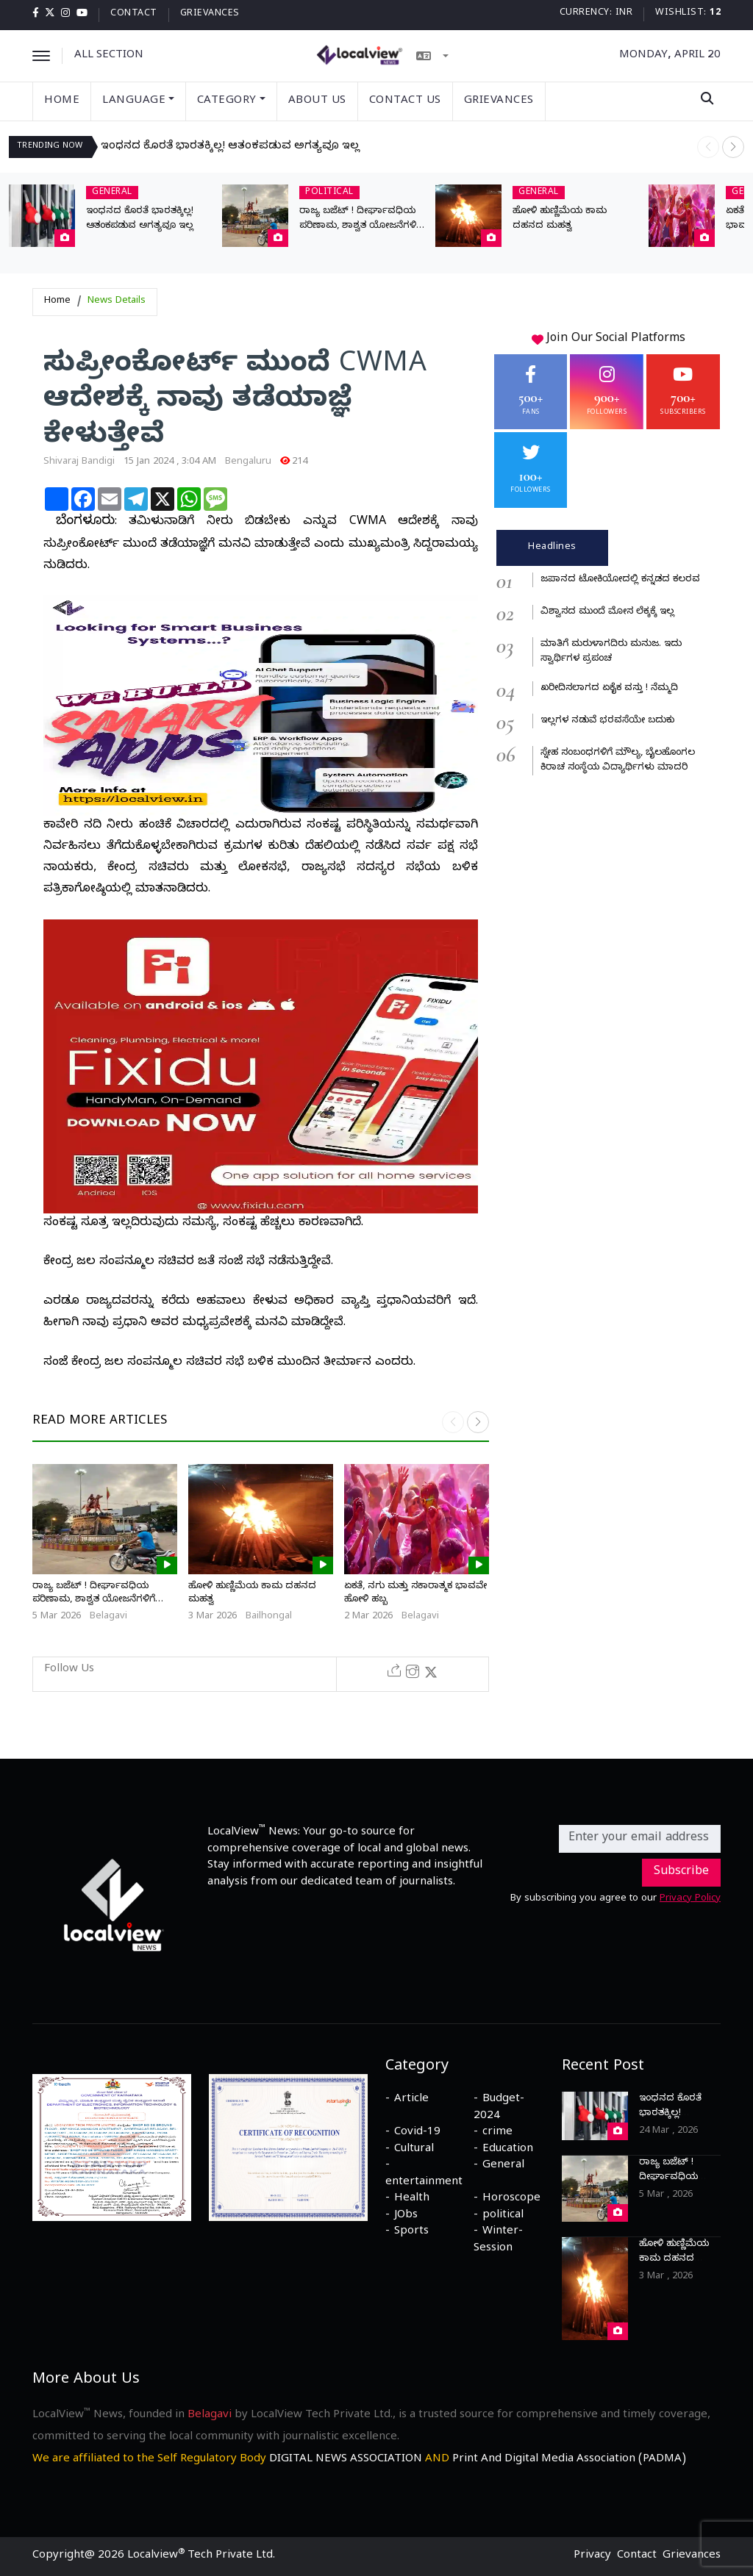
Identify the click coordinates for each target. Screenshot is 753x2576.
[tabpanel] (608, 674)
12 (715, 13)
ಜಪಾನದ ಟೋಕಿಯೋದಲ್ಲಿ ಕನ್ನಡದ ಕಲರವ (620, 579)
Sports (411, 2232)
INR (624, 13)
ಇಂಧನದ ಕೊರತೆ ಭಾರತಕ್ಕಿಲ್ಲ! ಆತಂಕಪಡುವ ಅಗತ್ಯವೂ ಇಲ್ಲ (230, 147)
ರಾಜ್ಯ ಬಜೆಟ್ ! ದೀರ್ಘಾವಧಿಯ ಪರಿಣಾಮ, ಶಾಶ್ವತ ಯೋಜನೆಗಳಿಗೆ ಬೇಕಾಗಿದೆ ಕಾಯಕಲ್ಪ (360, 226)
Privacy (592, 2556)
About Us (317, 101)
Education (507, 2149)
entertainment (424, 2182)
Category (231, 101)
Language (138, 101)
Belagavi (108, 1617)
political (503, 2216)
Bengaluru (248, 462)
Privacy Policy (690, 1899)
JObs (406, 2216)
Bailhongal (269, 1617)
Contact (133, 14)
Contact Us (405, 101)
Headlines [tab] (552, 547)
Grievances (210, 14)
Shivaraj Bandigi (79, 462)
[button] (733, 147)
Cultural (414, 2149)
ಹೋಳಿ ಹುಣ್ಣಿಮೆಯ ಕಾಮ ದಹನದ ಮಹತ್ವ (674, 2259)
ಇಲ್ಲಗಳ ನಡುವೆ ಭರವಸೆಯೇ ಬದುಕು (607, 721)
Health (411, 2199)
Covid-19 (417, 2132)
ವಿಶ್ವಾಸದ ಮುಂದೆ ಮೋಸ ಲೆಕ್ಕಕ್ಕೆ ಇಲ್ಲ (607, 612)
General (503, 2166)
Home (61, 101)
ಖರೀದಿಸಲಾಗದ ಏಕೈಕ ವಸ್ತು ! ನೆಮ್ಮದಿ (609, 688)
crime (497, 2132)
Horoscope (511, 2199)
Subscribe (681, 1873)
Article (411, 2099)
